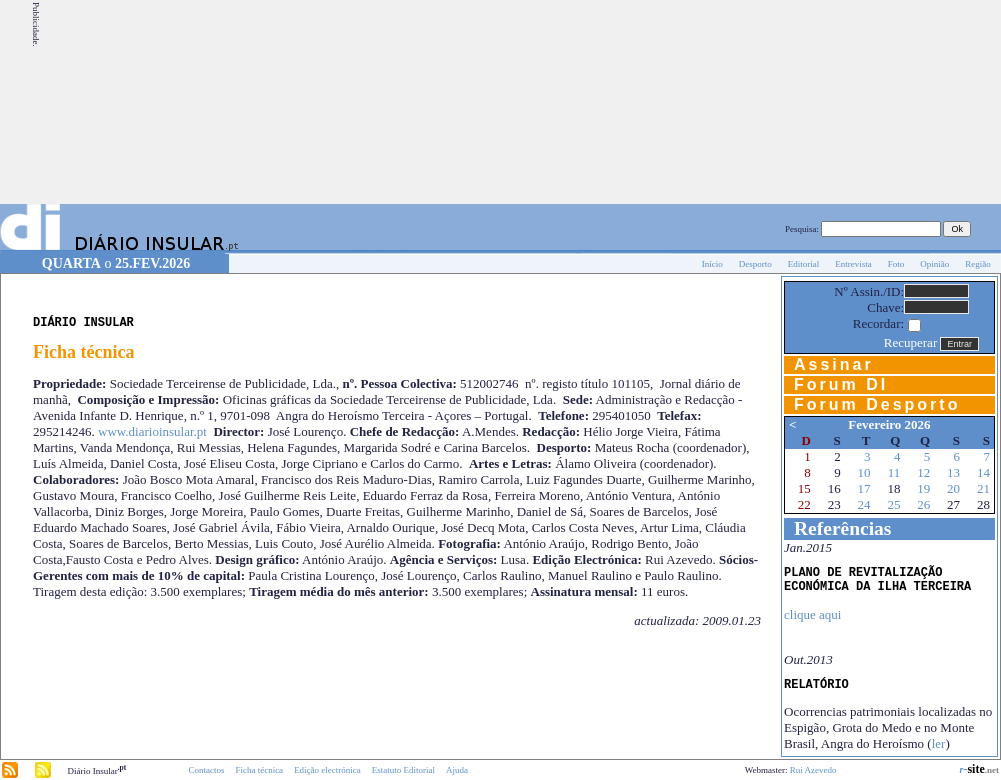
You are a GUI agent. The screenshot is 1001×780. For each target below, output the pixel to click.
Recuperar (910, 342)
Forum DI (841, 384)
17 (864, 488)
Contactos (206, 770)
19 (923, 488)
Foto (896, 264)
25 (893, 504)
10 (864, 472)
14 (983, 472)
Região (978, 264)
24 (864, 504)
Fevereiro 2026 (889, 424)
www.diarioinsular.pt (152, 431)
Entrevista (853, 264)
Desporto (755, 264)
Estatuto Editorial (403, 770)
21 (983, 488)
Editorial (804, 264)
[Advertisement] (876, 102)
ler (939, 743)
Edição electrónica (327, 770)
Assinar (834, 364)
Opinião (934, 264)
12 (923, 472)
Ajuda (457, 770)
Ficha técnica (259, 770)
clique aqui (812, 614)
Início (712, 264)
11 (894, 472)
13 (953, 472)
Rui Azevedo (813, 770)
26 (923, 504)
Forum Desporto (877, 404)
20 (953, 488)
